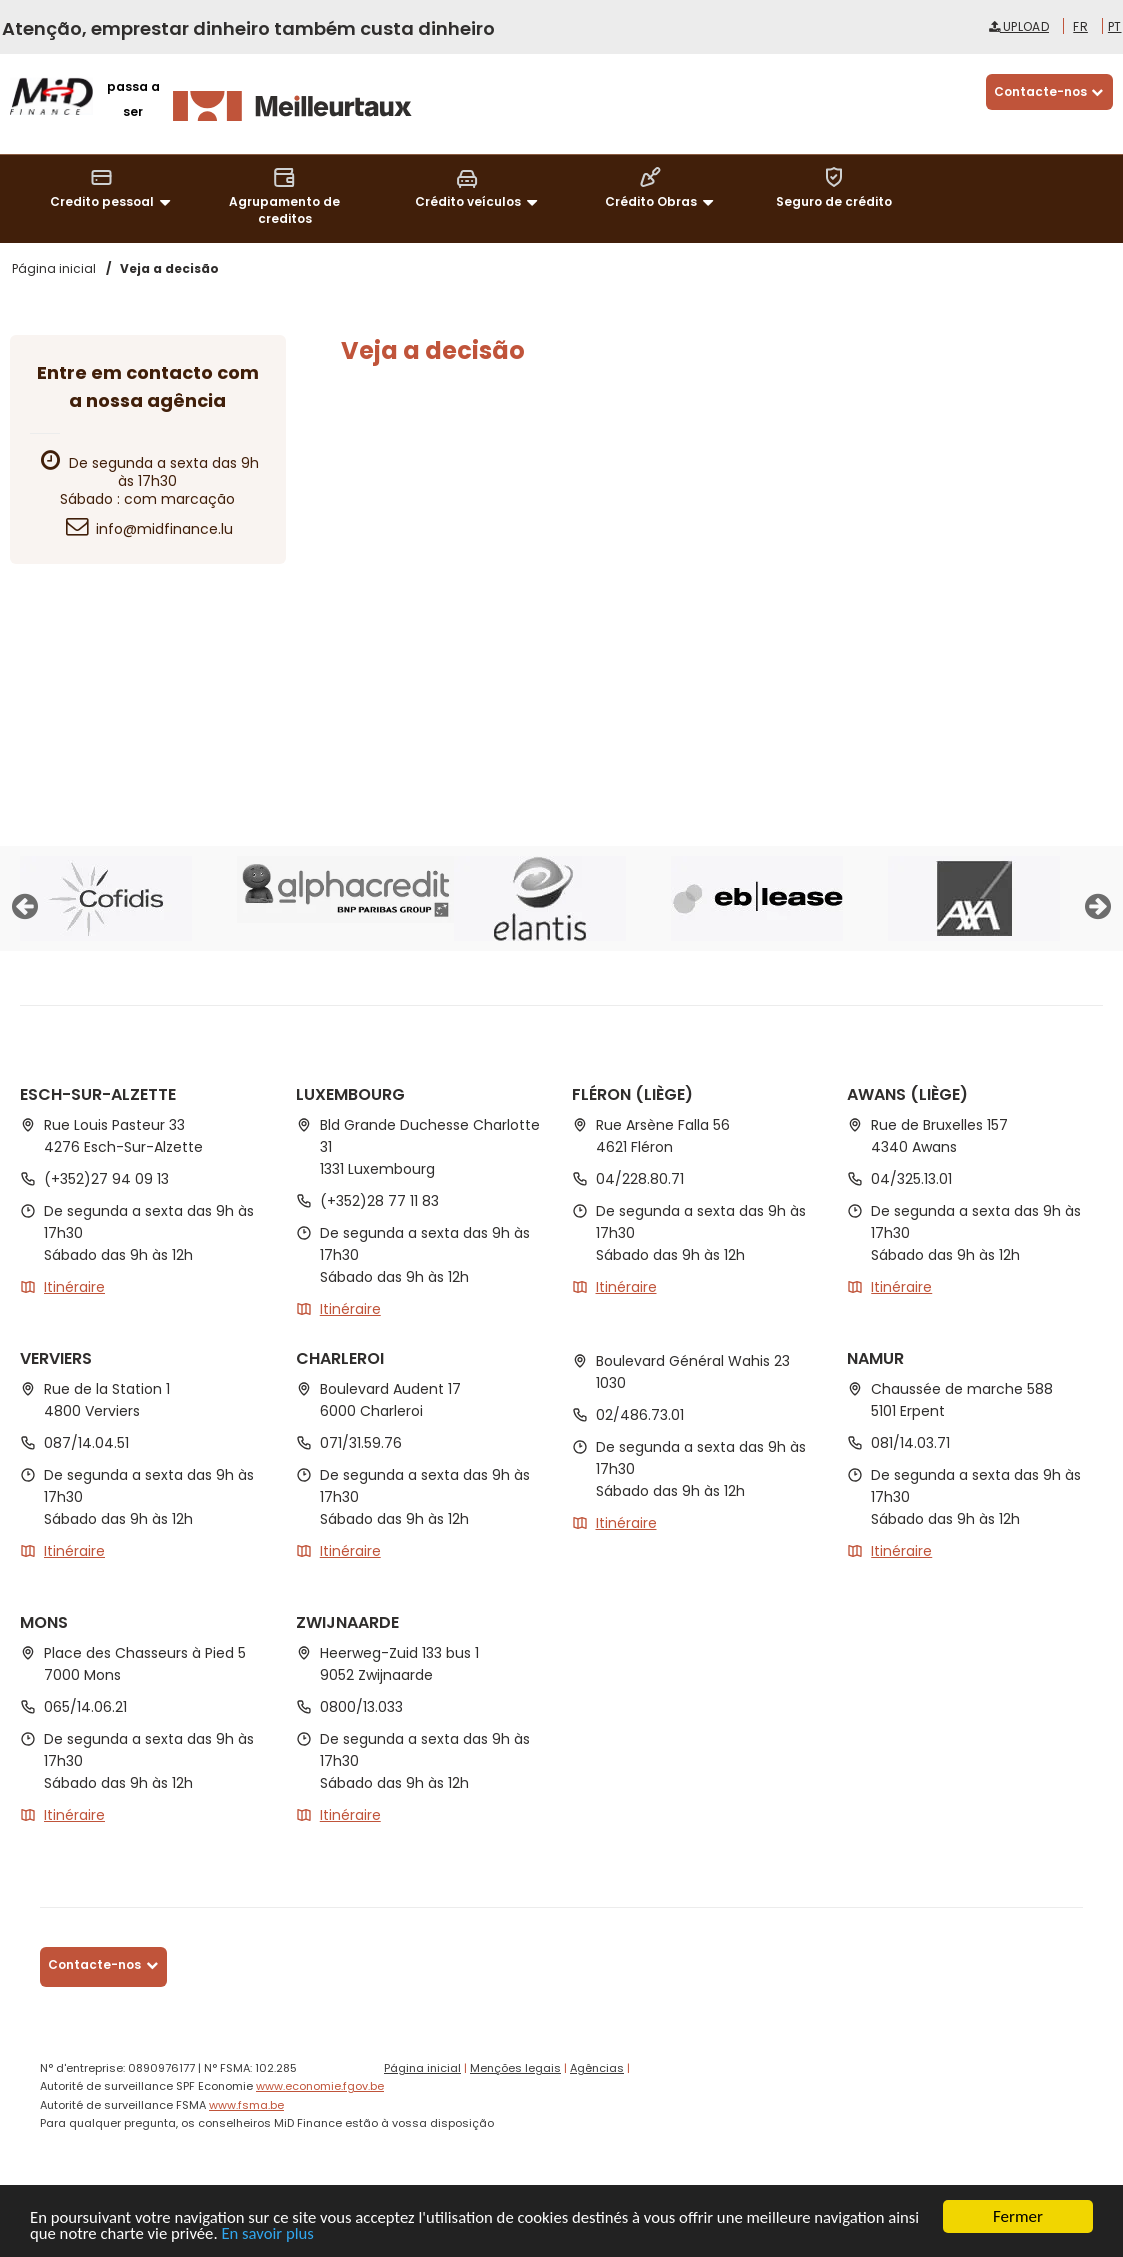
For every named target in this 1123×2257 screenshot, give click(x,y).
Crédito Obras (662, 188)
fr (1080, 26)
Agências (597, 2068)
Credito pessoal (113, 188)
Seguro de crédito (834, 187)
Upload (1019, 26)
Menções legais (515, 2068)
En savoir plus (307, 2234)
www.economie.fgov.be (320, 2086)
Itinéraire (74, 1287)
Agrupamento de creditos (284, 196)
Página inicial (422, 2068)
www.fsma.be (246, 2105)
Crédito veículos (479, 188)
